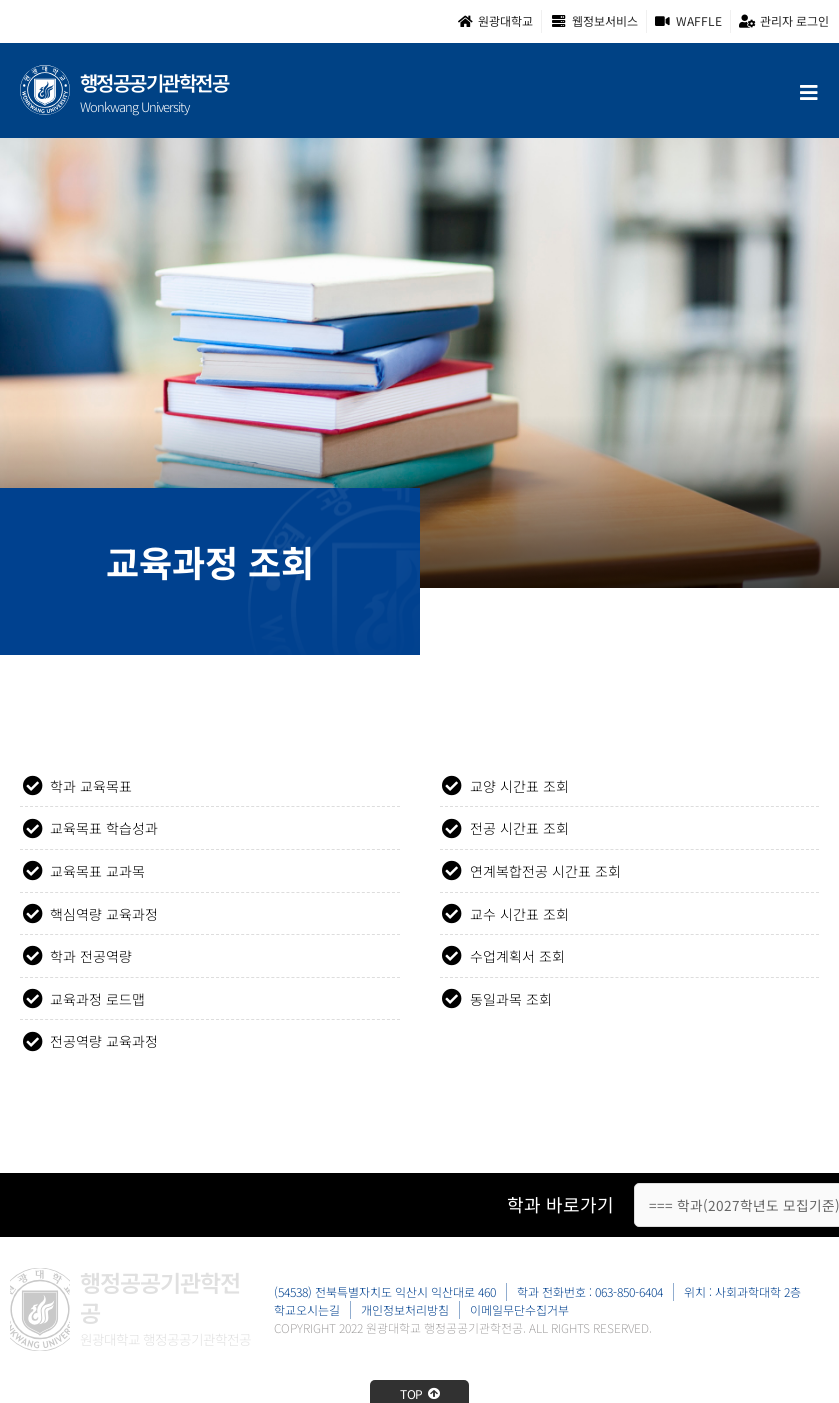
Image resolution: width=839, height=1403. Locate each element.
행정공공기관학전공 (154, 82)
